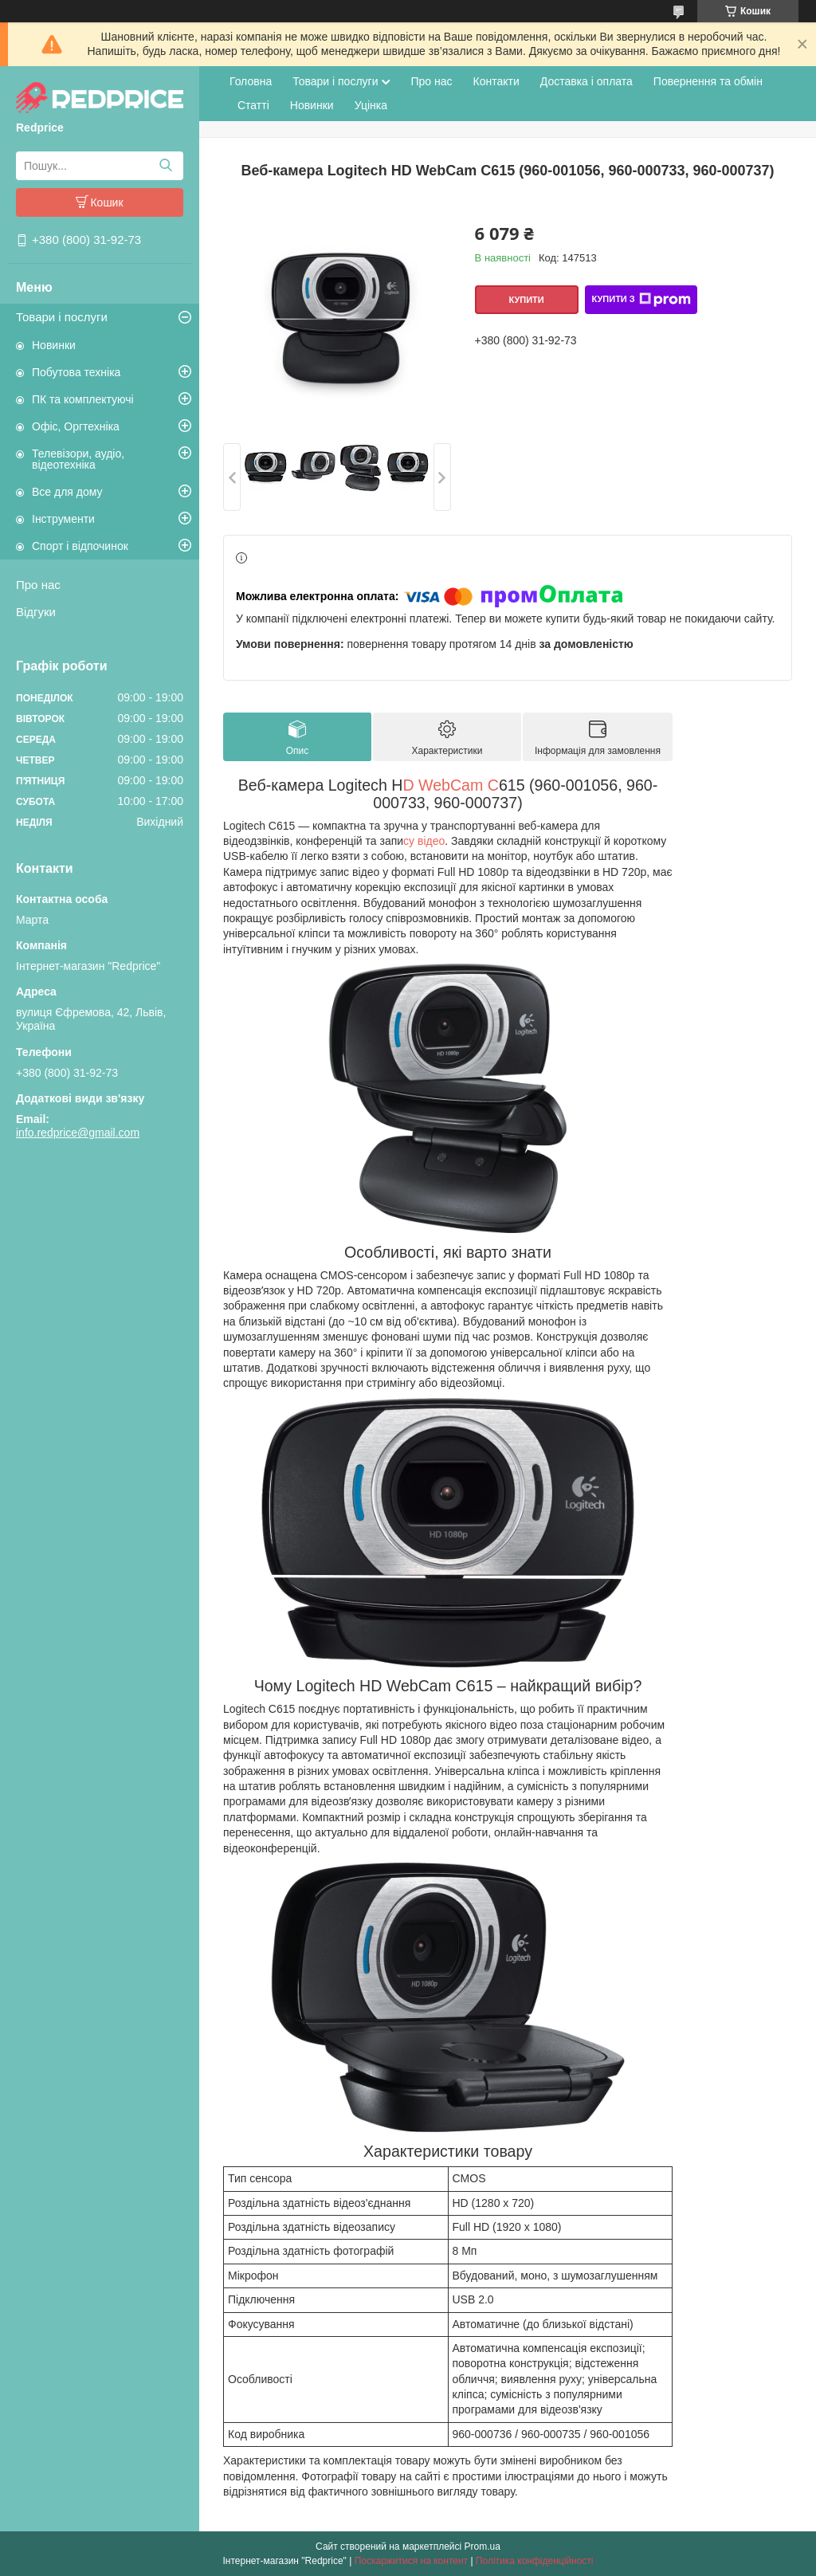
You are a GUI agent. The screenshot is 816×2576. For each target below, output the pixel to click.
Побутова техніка (76, 372)
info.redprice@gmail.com (77, 1132)
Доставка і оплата (586, 81)
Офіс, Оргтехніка (76, 426)
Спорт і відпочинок (80, 546)
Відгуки (36, 611)
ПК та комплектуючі (83, 399)
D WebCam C (450, 785)
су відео (424, 840)
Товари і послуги (62, 317)
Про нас (38, 584)
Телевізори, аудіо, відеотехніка (78, 459)
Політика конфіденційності (535, 2560)
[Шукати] (165, 165)
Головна (251, 81)
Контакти (496, 81)
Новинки (54, 345)
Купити (525, 299)
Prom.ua (482, 2546)
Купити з (640, 300)
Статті (253, 105)
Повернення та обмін (708, 81)
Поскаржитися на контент (411, 2560)
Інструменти (63, 518)
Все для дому (67, 491)
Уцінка (371, 105)
